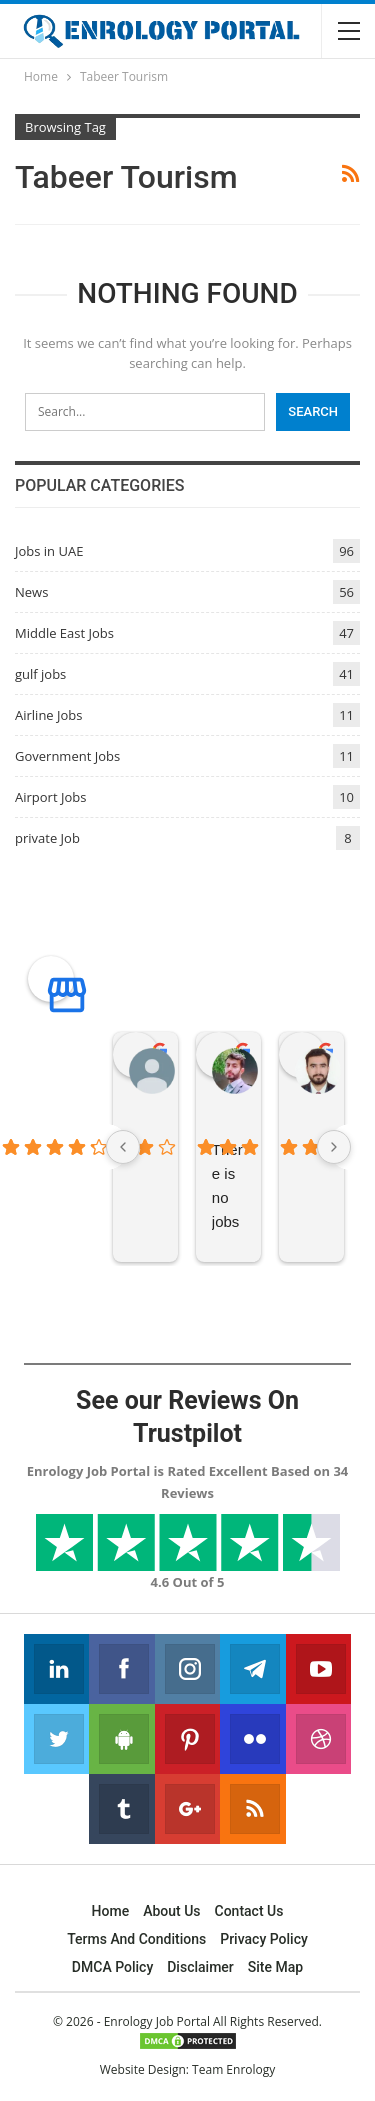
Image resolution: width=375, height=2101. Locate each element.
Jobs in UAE (49, 551)
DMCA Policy (112, 1967)
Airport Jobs (50, 797)
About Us (171, 1911)
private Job (47, 838)
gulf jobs (40, 674)
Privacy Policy (264, 1939)
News (31, 592)
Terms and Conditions (136, 1939)
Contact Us (249, 1911)
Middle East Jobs (64, 633)
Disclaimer (200, 1967)
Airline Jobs (49, 715)
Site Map (275, 1967)
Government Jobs (67, 756)
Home (111, 1911)
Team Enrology (233, 2069)
